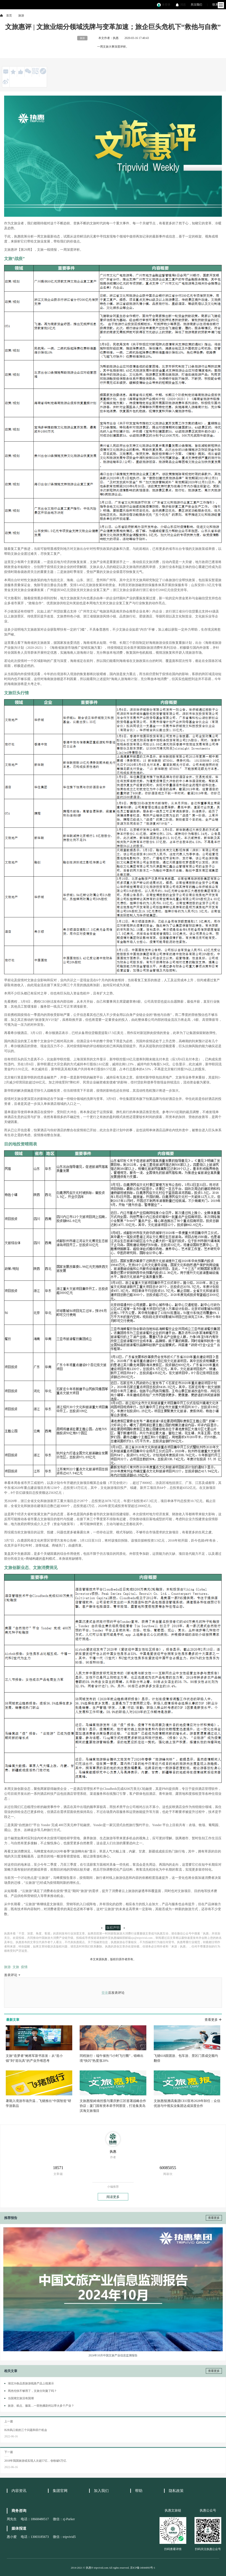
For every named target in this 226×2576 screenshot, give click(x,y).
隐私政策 (176, 2491)
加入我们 (101, 2491)
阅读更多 (113, 2197)
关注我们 (196, 4)
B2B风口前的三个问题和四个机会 (25, 2430)
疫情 (24, 1967)
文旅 (16, 1967)
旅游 (7, 1967)
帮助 (138, 2491)
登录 (104, 1992)
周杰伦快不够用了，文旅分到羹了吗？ (32, 2390)
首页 (9, 15)
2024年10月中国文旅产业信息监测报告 (113, 2355)
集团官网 (60, 2491)
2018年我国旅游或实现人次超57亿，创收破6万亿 (35, 2460)
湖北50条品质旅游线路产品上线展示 (31, 2383)
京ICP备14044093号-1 (142, 2567)
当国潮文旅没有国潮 (21, 2398)
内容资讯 (19, 2491)
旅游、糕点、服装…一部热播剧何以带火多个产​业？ (41, 2405)
